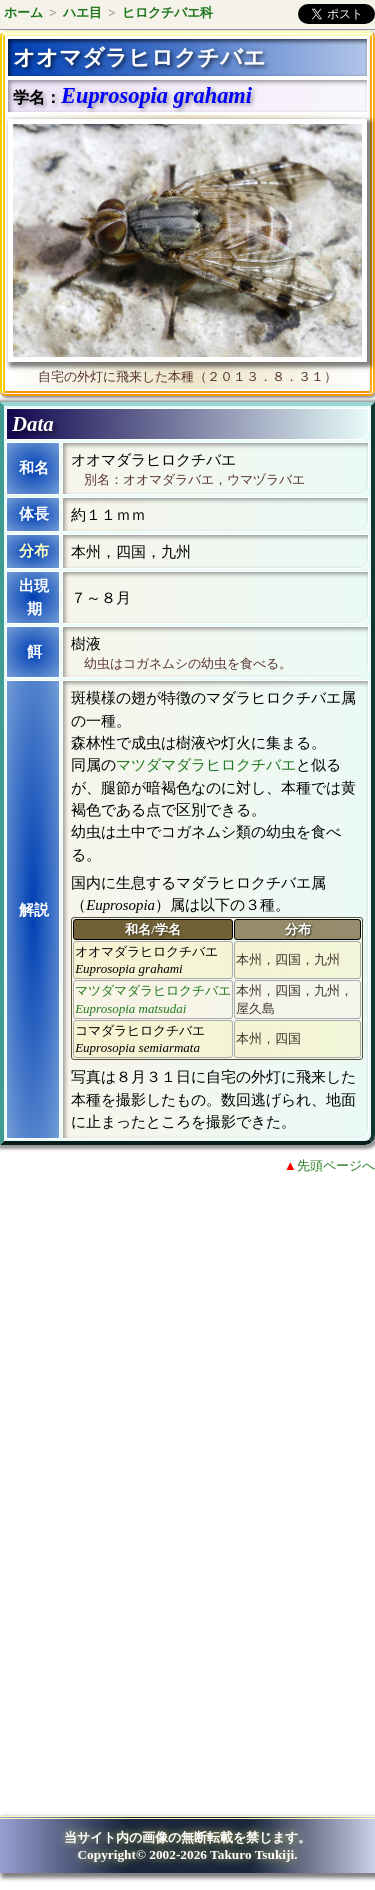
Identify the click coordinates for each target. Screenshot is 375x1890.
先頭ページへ (336, 1165)
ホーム (23, 12)
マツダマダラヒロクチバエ (206, 765)
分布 (34, 551)
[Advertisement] (176, 1354)
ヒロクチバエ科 (167, 12)
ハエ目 (82, 12)
